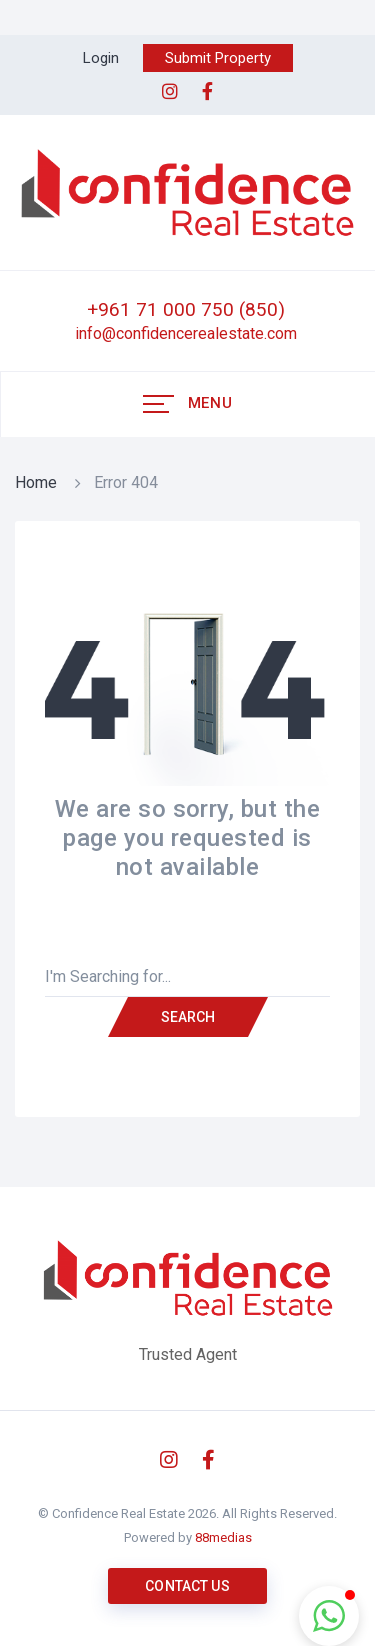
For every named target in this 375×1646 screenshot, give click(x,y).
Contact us (187, 1586)
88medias (223, 1537)
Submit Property (218, 58)
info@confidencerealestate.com (186, 333)
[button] (329, 1616)
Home (36, 482)
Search (188, 1017)
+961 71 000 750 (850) (186, 309)
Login (101, 58)
